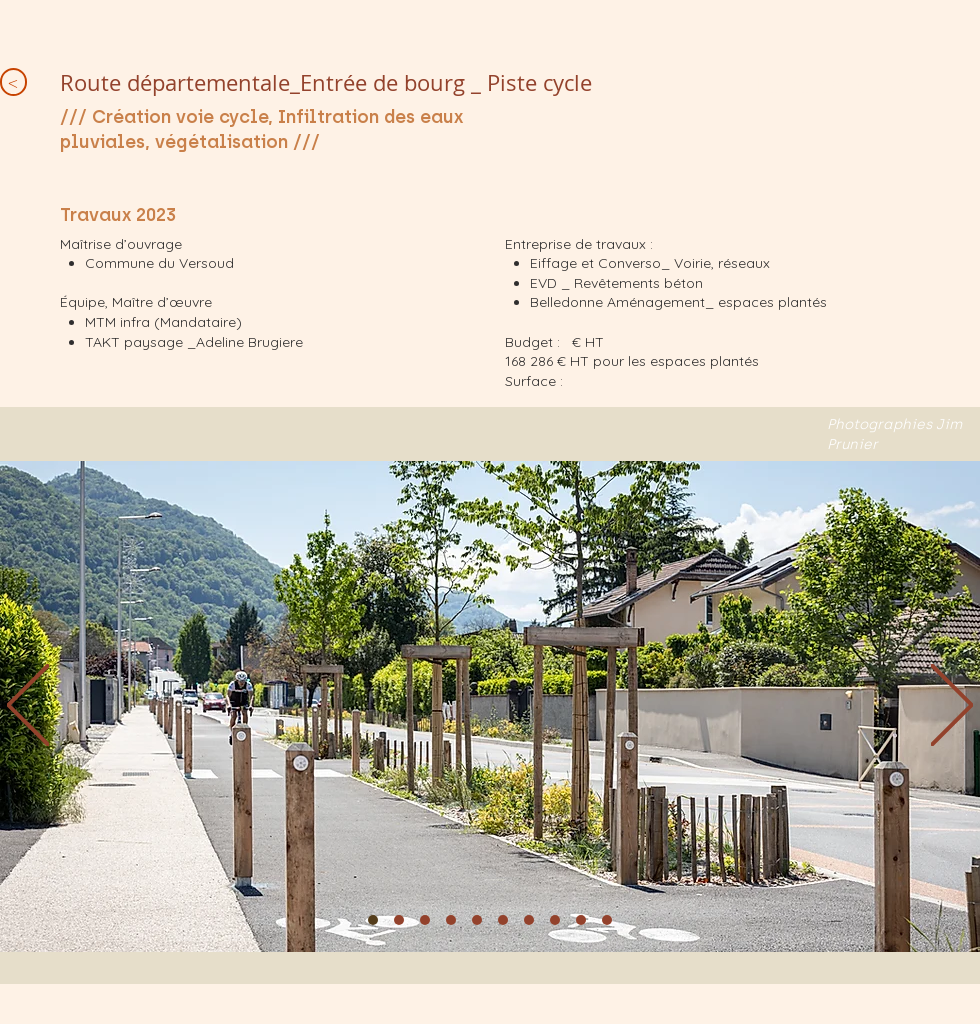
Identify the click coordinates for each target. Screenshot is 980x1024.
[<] (13, 82)
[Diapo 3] (425, 920)
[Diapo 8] (555, 920)
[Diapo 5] (477, 920)
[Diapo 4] (451, 920)
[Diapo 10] (607, 920)
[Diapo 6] (503, 920)
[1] (373, 920)
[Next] (952, 706)
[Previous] (28, 706)
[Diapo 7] (529, 920)
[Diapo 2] (399, 920)
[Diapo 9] (581, 920)
